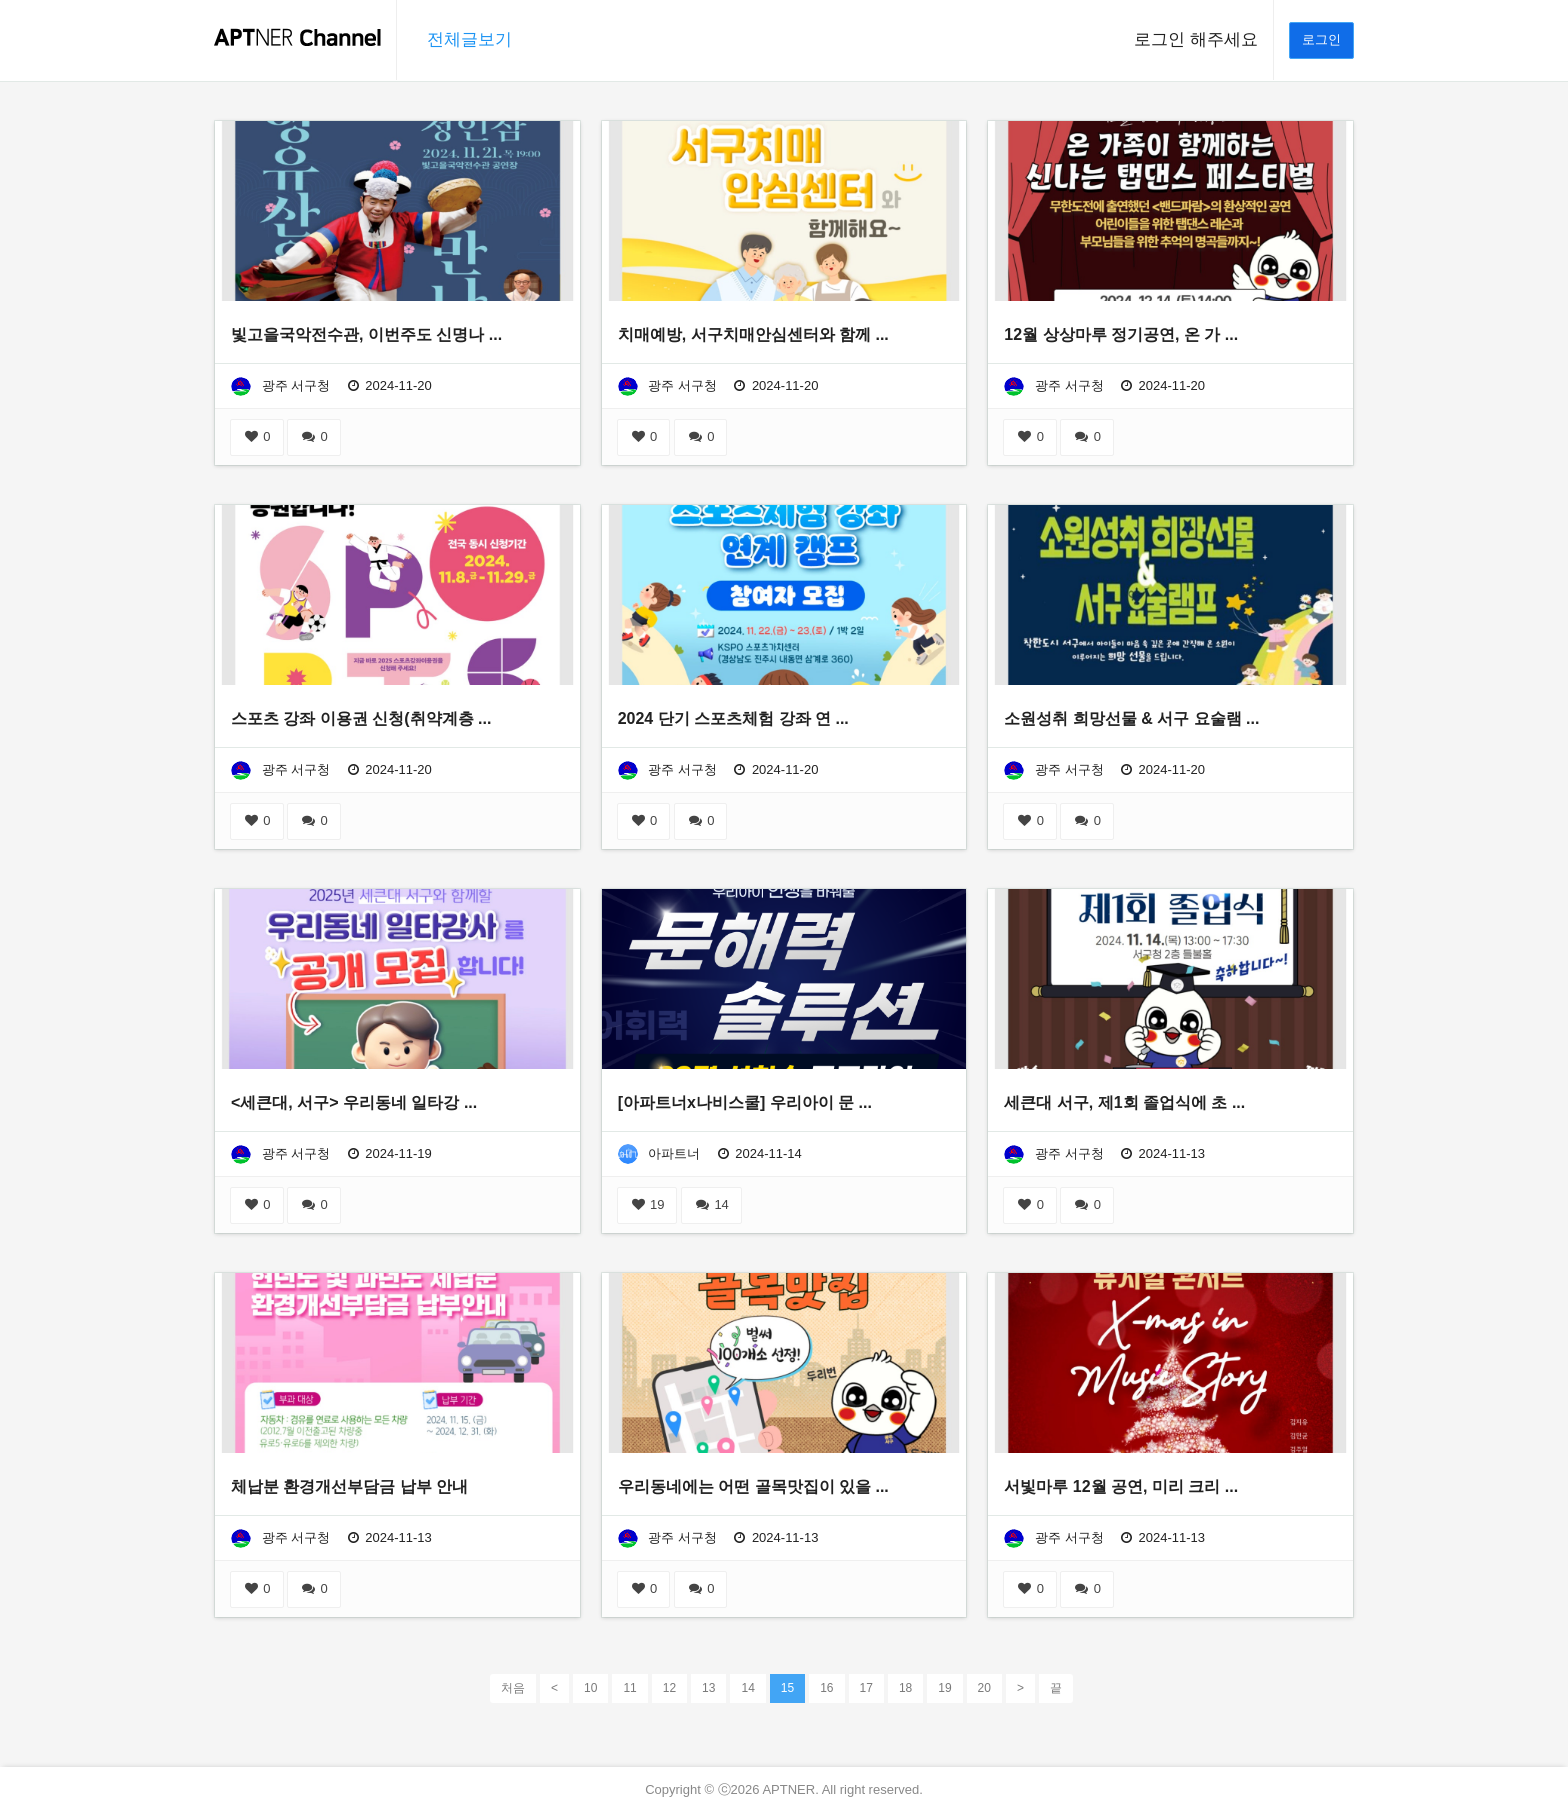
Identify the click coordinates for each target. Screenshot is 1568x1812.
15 (787, 1687)
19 (647, 1204)
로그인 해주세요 (1196, 39)
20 (984, 1688)
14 (711, 1204)
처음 (513, 1688)
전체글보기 (469, 39)
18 (905, 1688)
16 (826, 1688)
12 (669, 1688)
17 (866, 1688)
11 (629, 1688)
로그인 (1321, 39)
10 (590, 1688)
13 (708, 1688)
